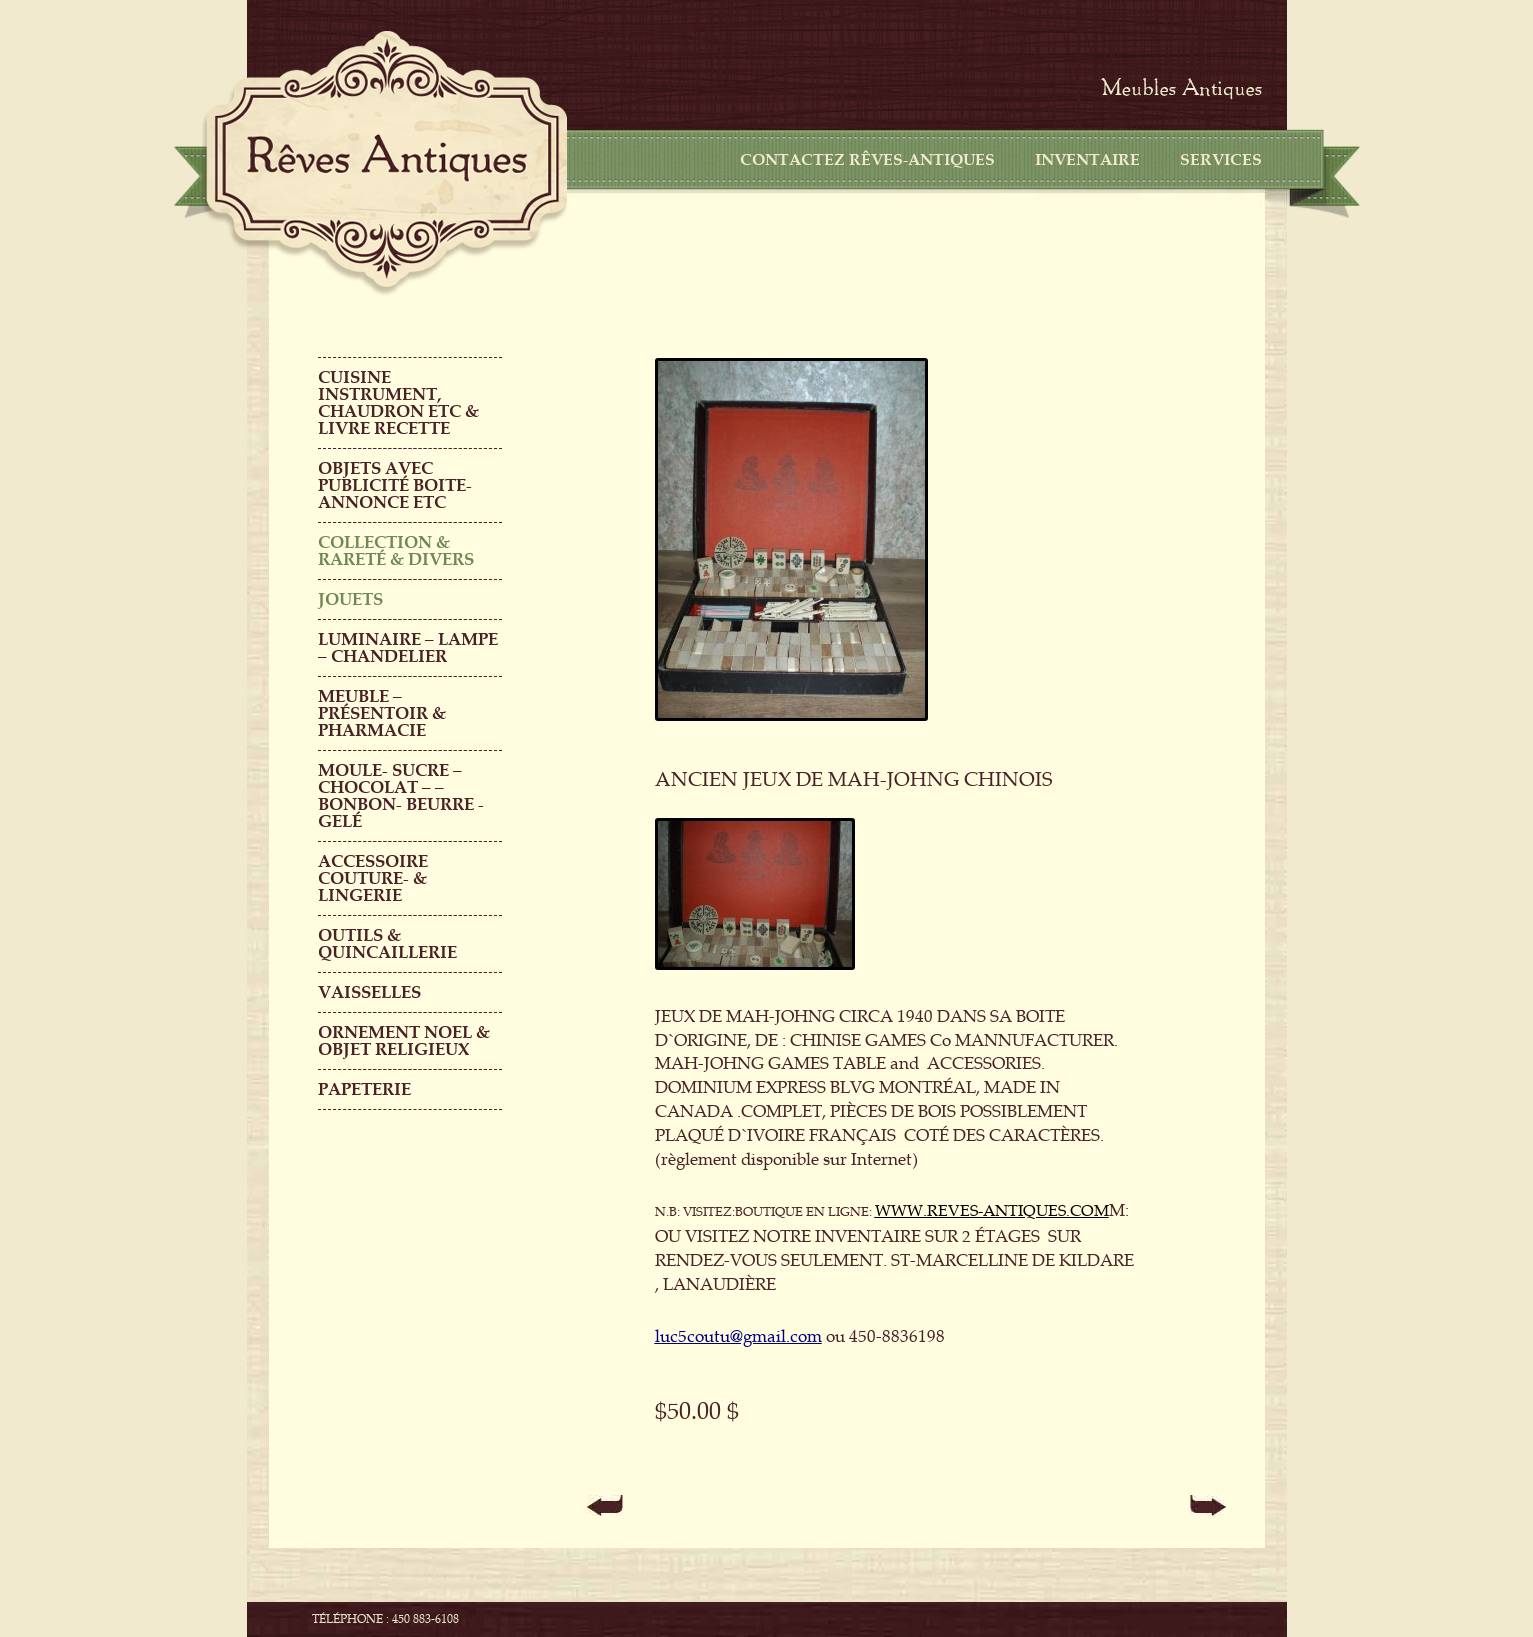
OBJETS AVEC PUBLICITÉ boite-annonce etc (395, 485)
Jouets (350, 599)
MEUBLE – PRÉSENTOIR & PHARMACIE (382, 713)
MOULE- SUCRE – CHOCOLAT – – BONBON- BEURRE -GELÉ (401, 796)
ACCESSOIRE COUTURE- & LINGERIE (373, 878)
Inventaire (1087, 160)
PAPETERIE (364, 1089)
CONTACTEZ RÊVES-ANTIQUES (867, 160)
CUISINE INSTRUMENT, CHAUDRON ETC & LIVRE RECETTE (398, 403)
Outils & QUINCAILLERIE (387, 944)
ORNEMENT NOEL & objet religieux (404, 1041)
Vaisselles (369, 992)
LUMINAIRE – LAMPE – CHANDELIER (408, 648)
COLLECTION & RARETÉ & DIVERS (396, 551)
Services (1221, 160)
